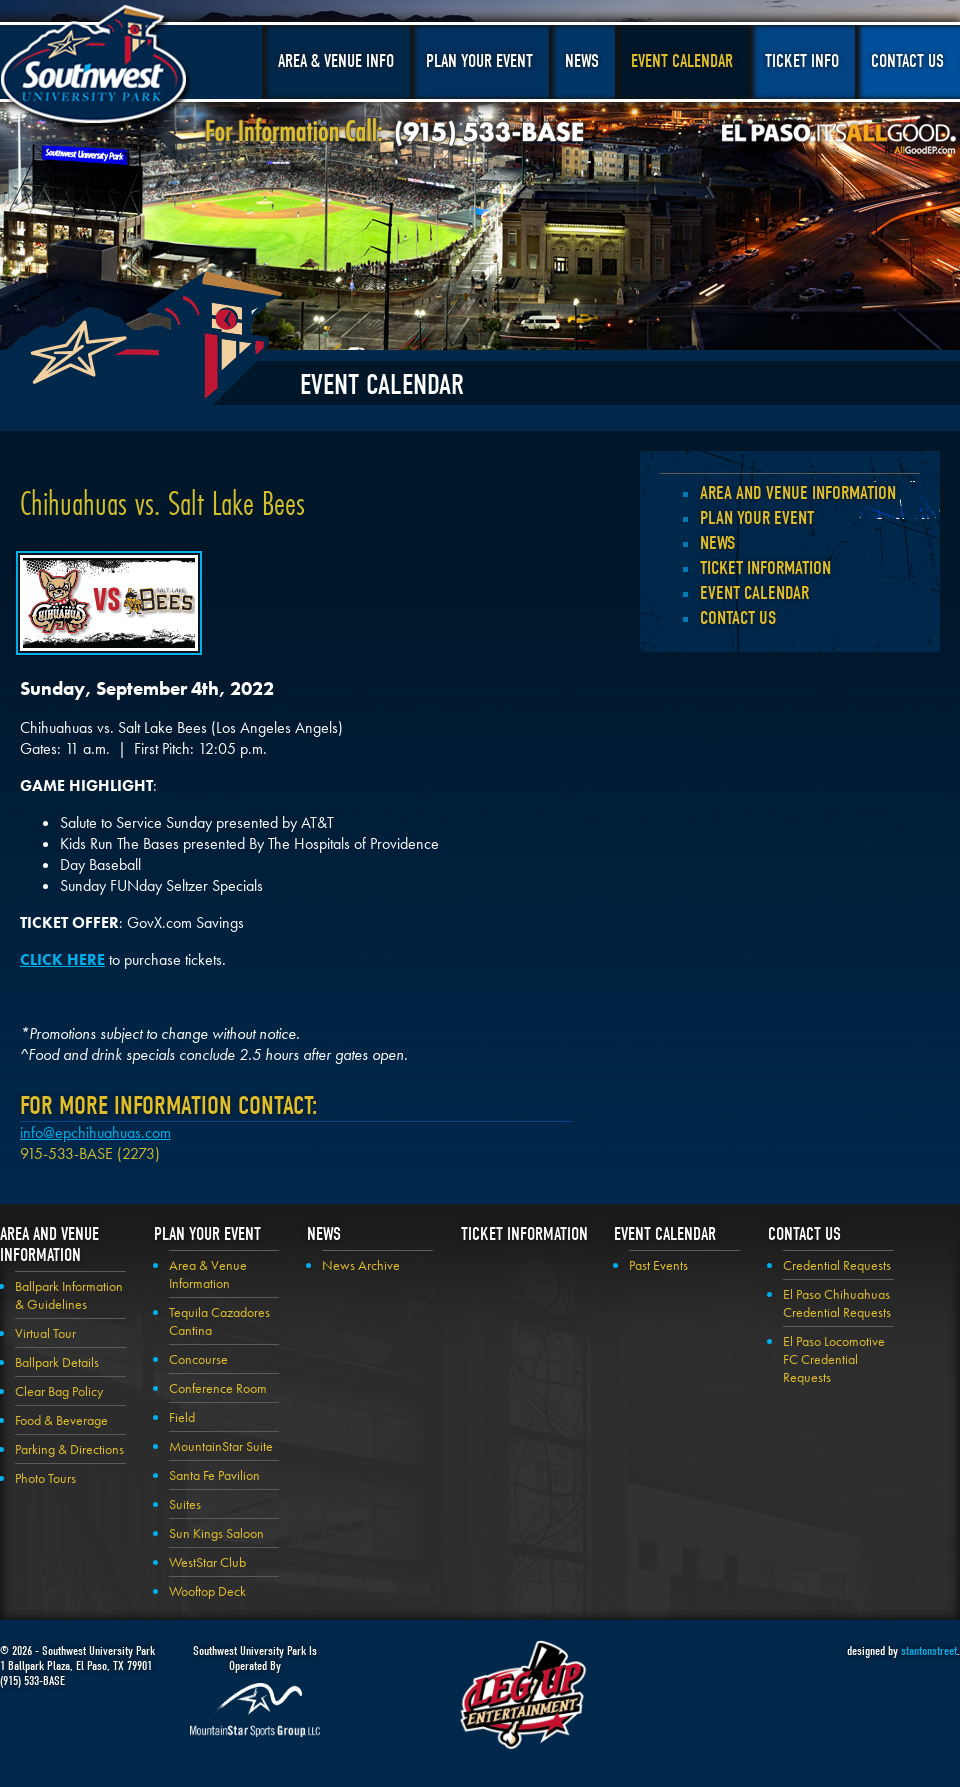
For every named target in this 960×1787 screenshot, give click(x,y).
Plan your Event (757, 518)
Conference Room (218, 1388)
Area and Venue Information (798, 493)
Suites (185, 1504)
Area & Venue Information (208, 1274)
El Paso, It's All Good (839, 139)
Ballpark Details (57, 1362)
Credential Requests (837, 1265)
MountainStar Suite (221, 1446)
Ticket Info (802, 61)
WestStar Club (207, 1562)
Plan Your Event (479, 61)
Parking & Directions (69, 1449)
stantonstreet (929, 1650)
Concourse (198, 1359)
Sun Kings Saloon (216, 1533)
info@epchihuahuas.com (95, 1132)
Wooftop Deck (207, 1591)
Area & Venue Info (336, 61)
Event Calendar (682, 61)
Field (182, 1417)
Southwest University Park (96, 68)
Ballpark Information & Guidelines (69, 1295)
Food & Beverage (61, 1420)
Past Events (658, 1265)
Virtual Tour (45, 1333)
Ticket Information (765, 568)
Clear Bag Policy (59, 1391)
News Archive (361, 1265)
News (582, 61)
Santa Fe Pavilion (214, 1475)
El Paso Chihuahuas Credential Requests (837, 1303)
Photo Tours (45, 1478)
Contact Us (907, 61)
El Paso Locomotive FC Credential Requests (834, 1359)
